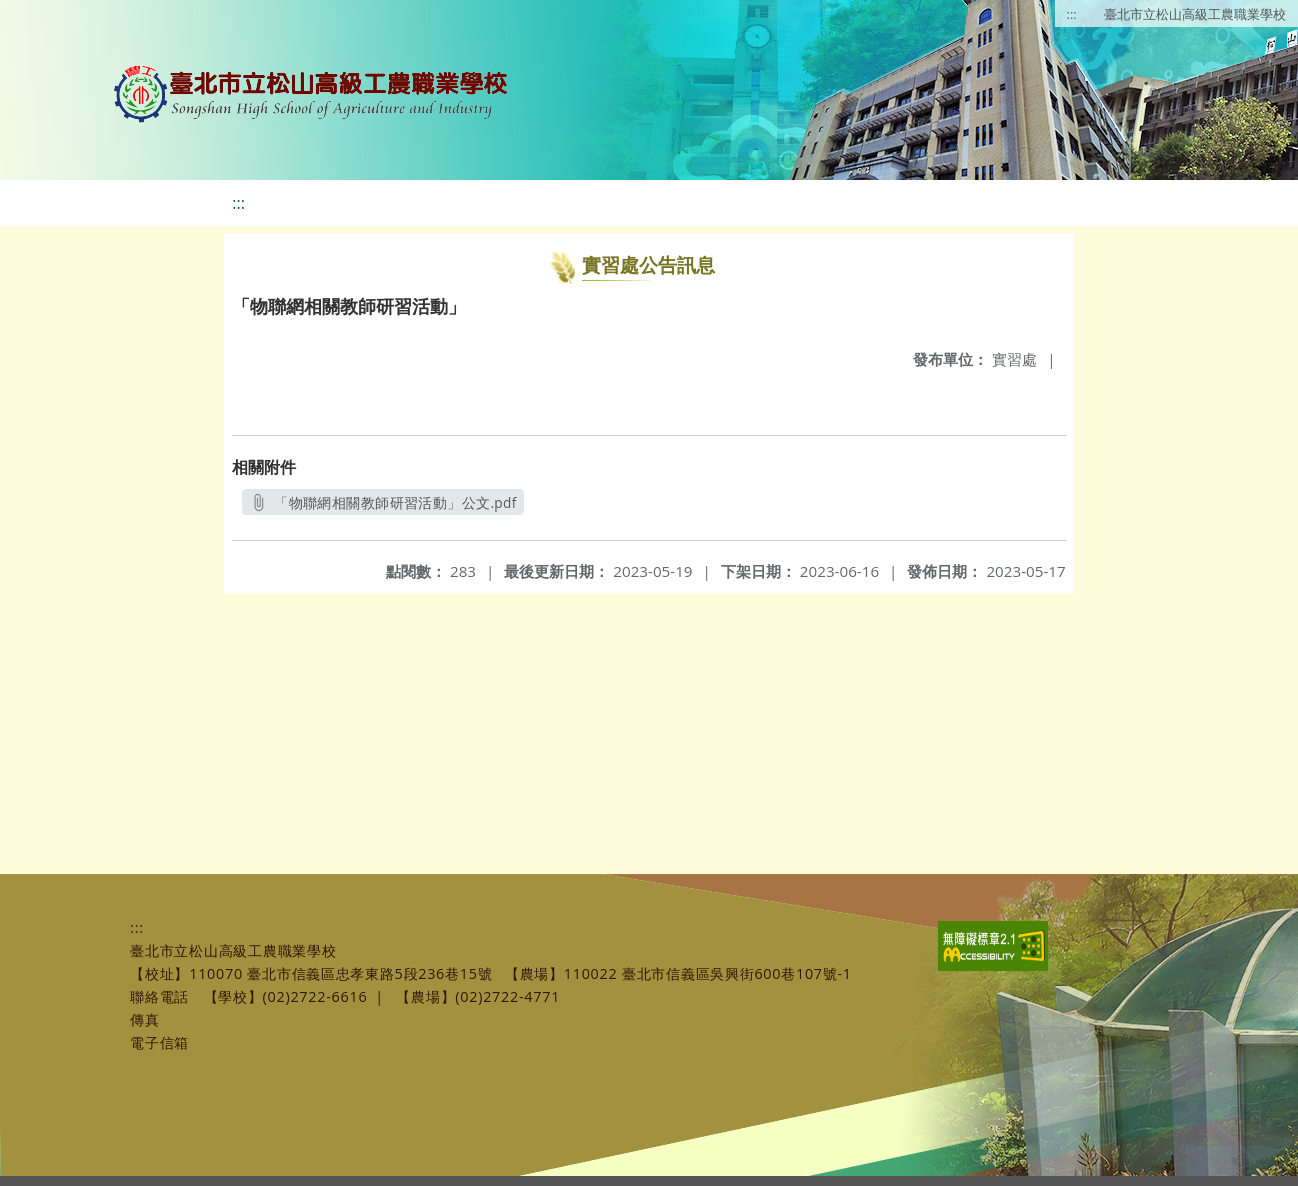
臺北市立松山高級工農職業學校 (1195, 14)
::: (1072, 14)
